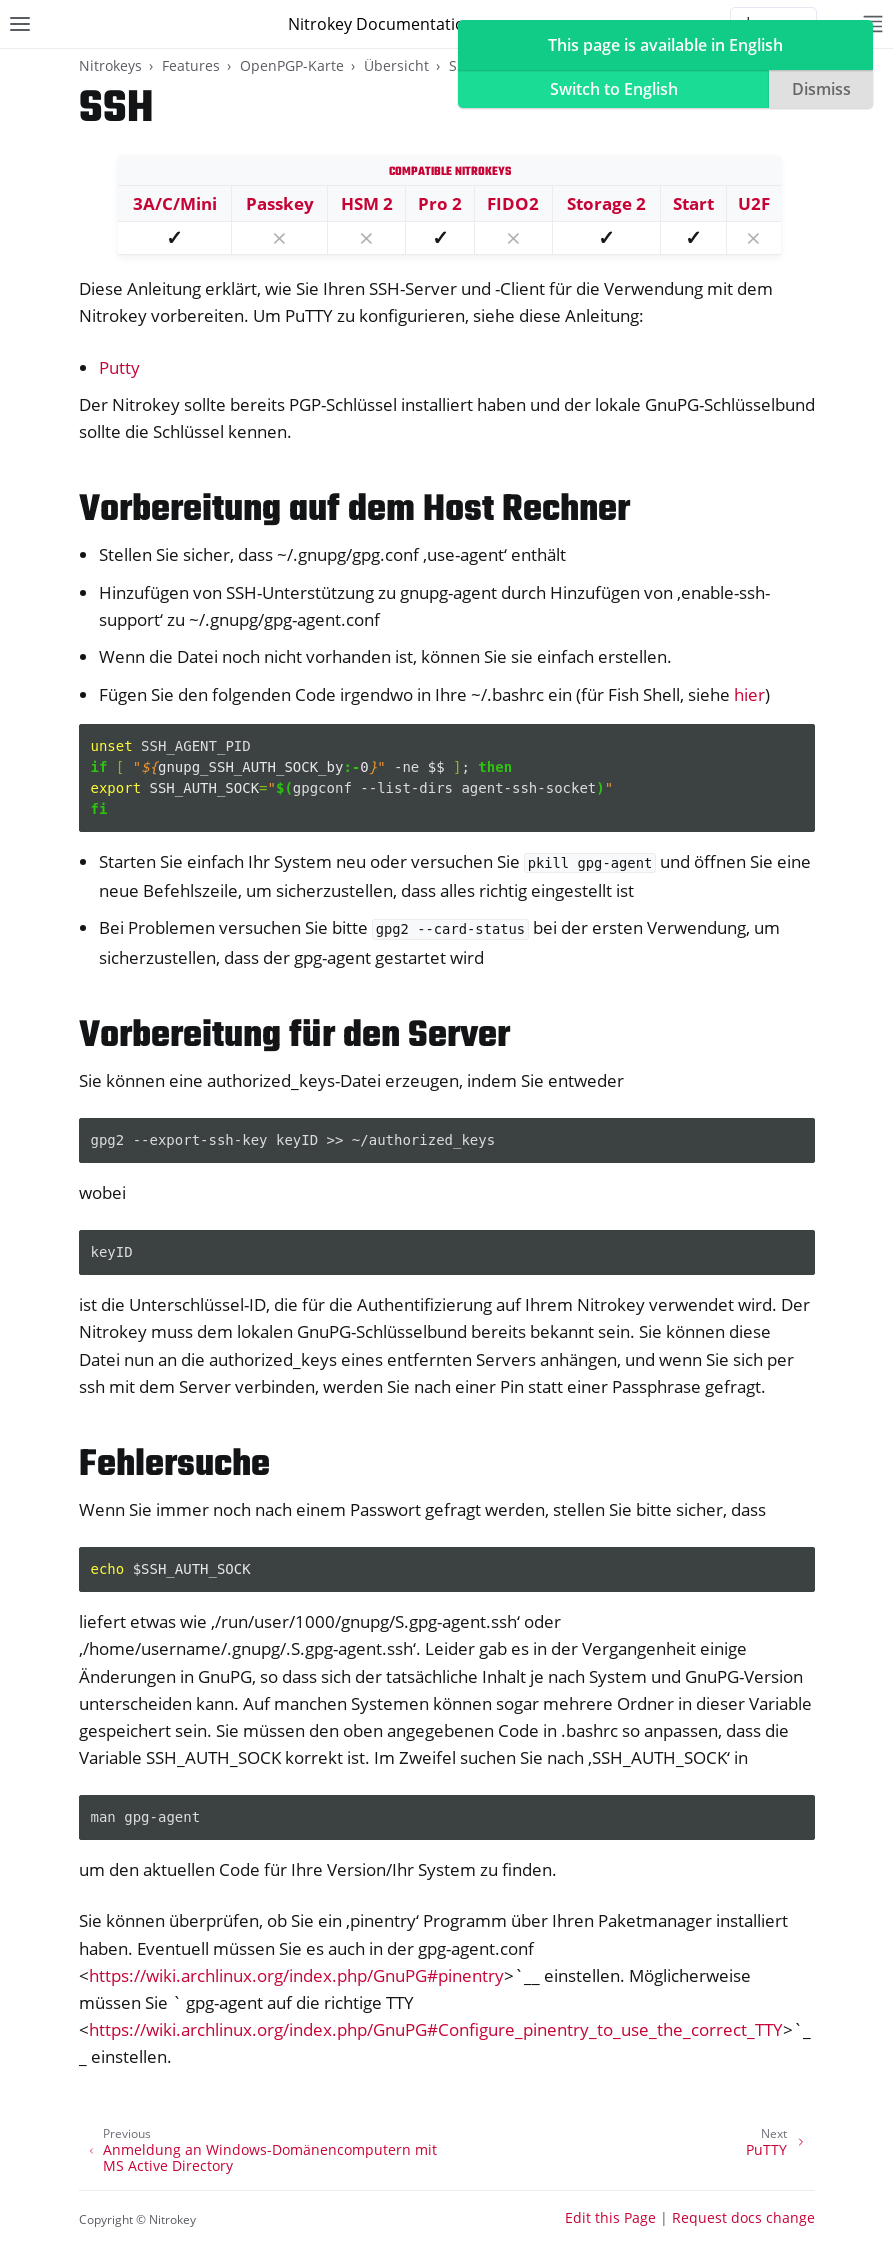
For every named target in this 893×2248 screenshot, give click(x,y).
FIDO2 (513, 203)
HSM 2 (367, 203)
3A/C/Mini (175, 203)
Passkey (280, 203)
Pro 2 (440, 203)
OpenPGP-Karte (292, 65)
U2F (754, 203)
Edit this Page (610, 2217)
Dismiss (821, 89)
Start (693, 203)
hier (749, 694)
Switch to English (614, 89)
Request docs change (743, 2217)
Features (191, 65)
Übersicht (396, 65)
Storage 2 (606, 203)
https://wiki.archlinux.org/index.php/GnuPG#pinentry (296, 1975)
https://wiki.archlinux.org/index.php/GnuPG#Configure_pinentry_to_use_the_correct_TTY (436, 2029)
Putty (119, 367)
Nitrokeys (110, 65)
